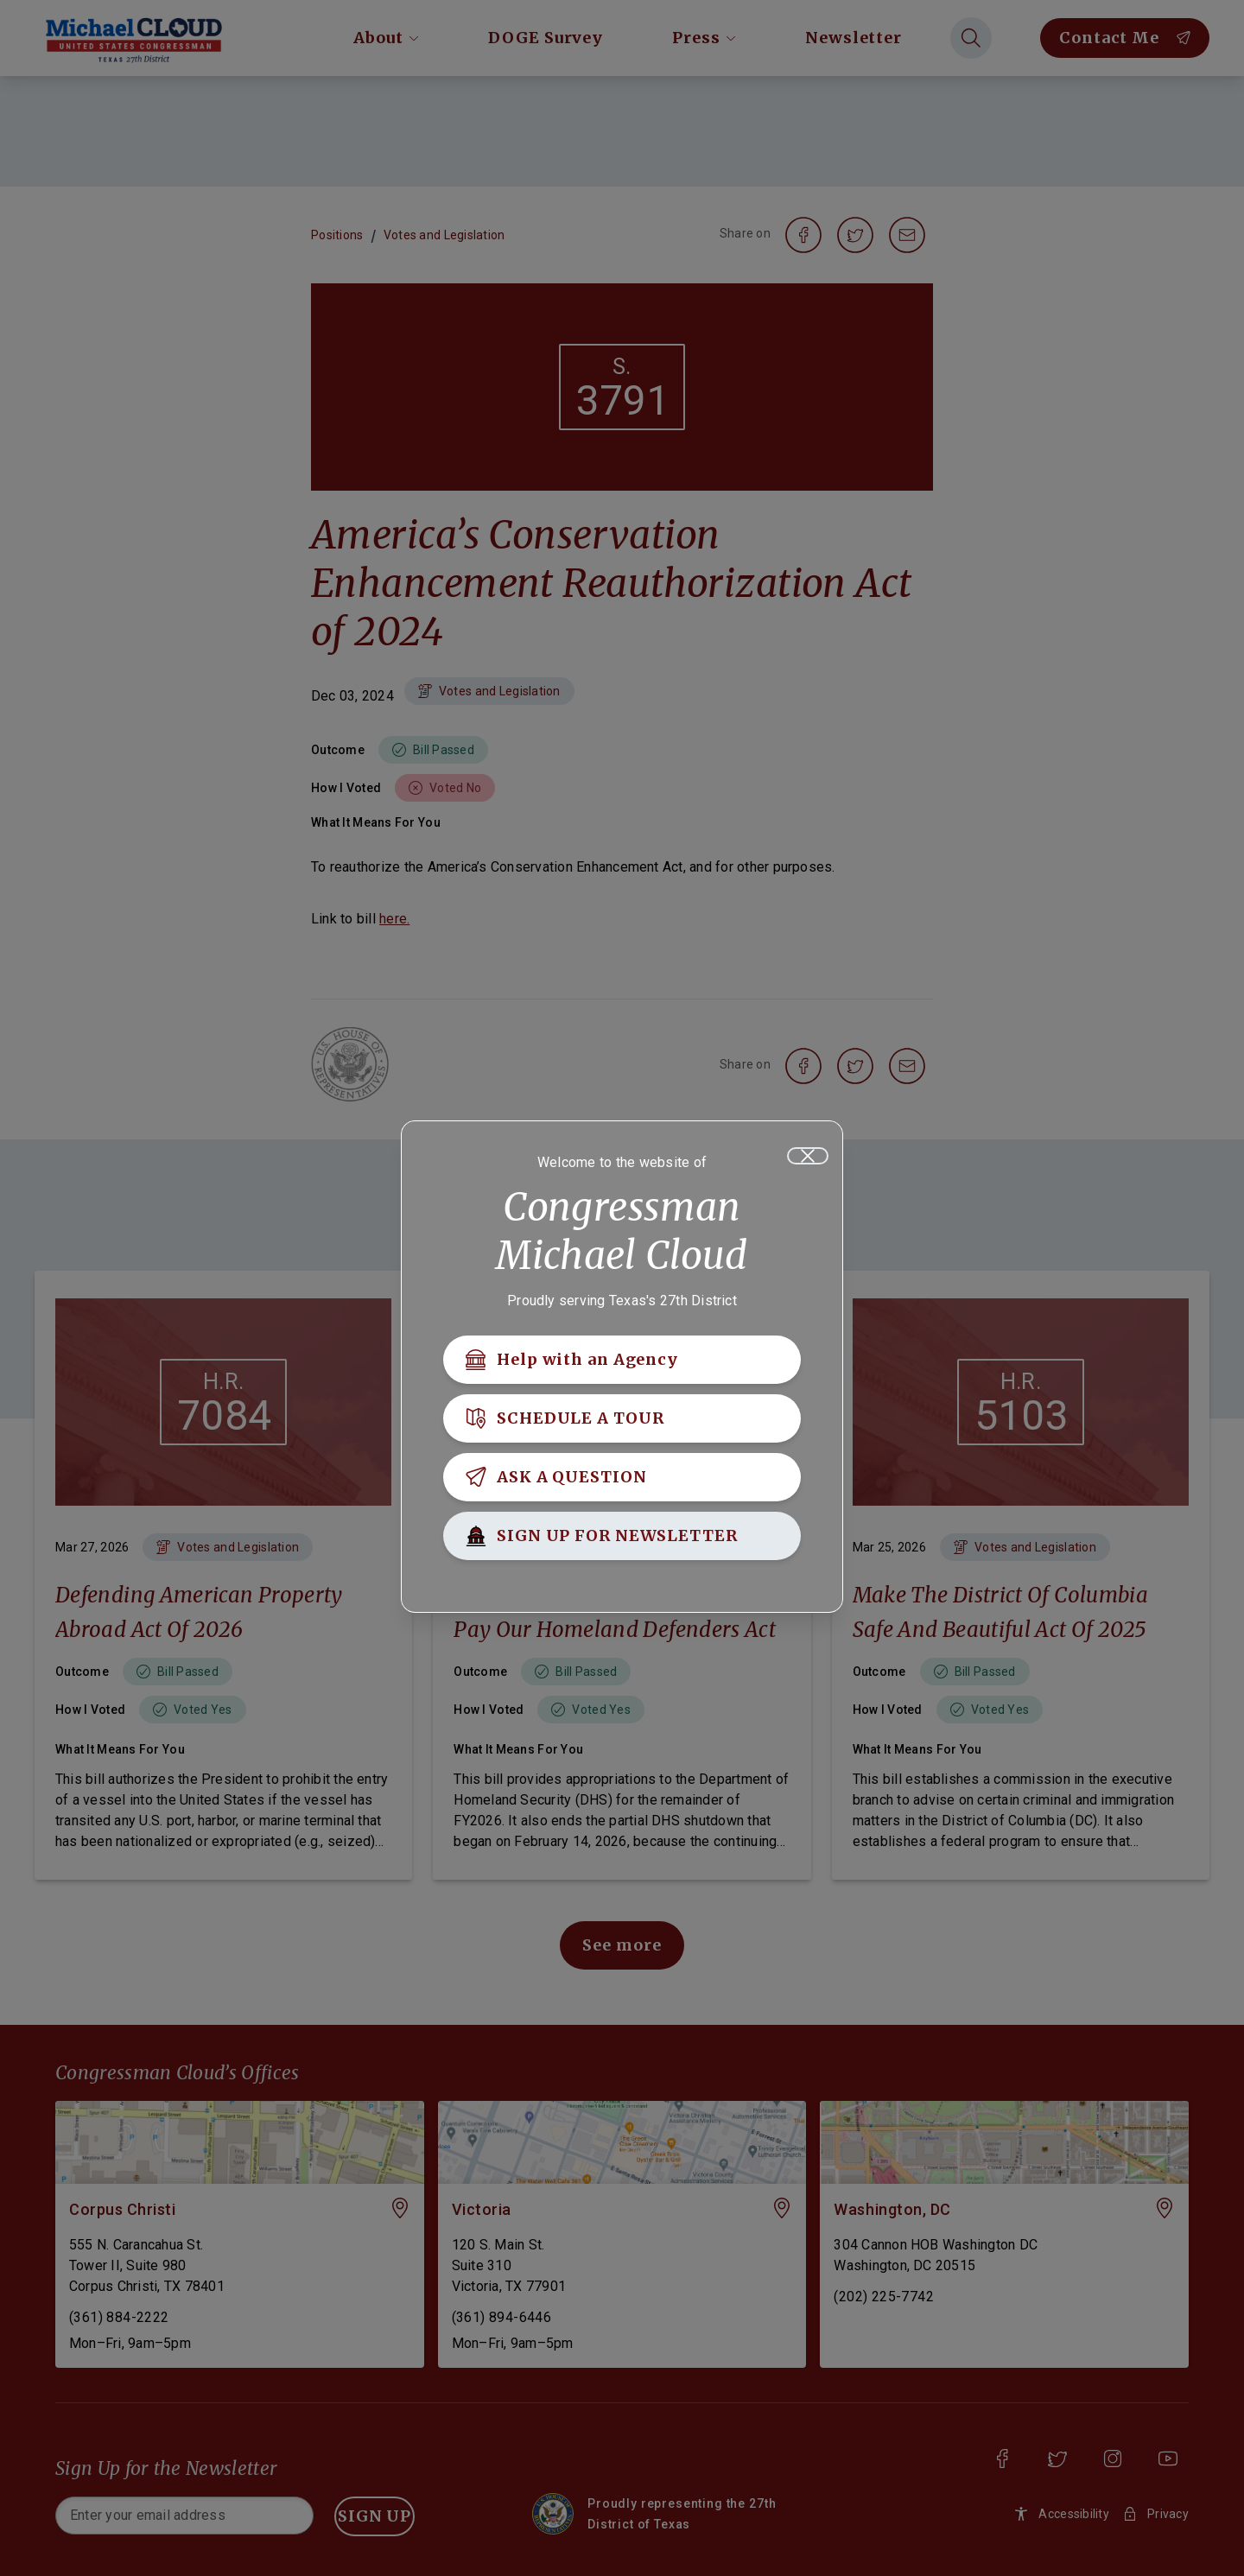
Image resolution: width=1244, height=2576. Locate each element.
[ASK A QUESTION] (622, 1481)
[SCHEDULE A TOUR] (622, 1423)
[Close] (807, 1160)
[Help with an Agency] (622, 1364)
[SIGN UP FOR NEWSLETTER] (622, 1540)
